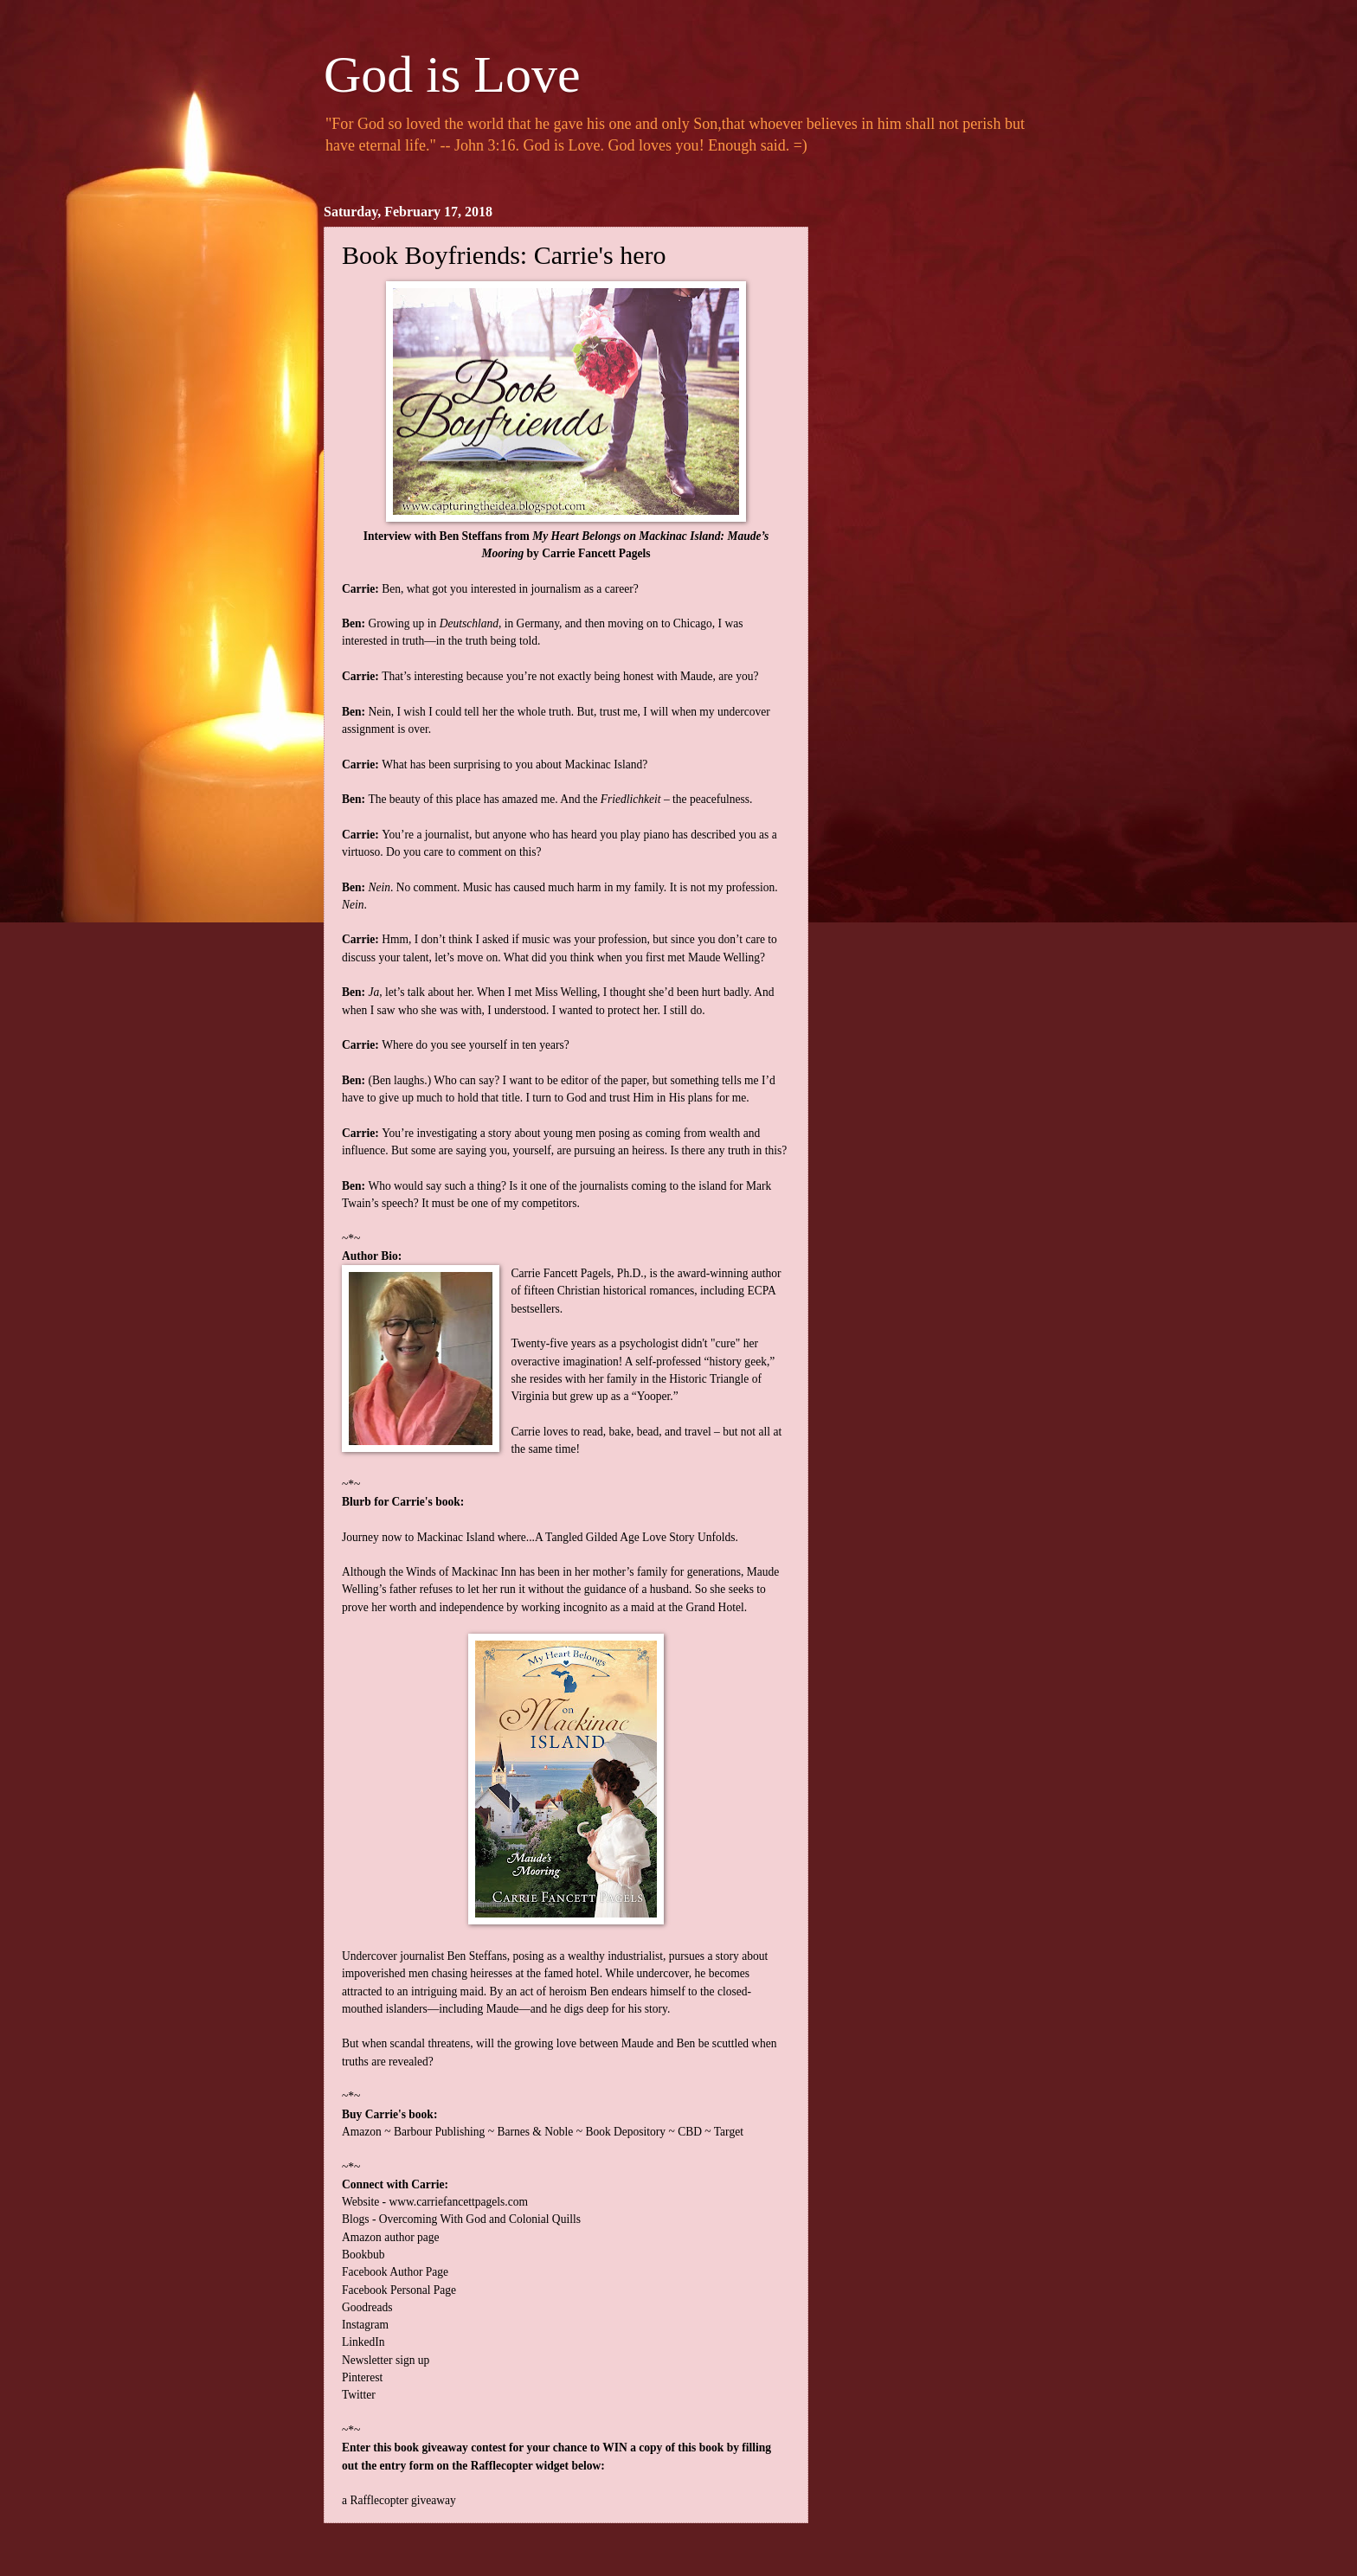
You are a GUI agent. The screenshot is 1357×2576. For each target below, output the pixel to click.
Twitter (359, 2394)
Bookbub (363, 2254)
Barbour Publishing (440, 2131)
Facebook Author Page (395, 2271)
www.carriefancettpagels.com (458, 2201)
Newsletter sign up (385, 2360)
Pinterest (362, 2377)
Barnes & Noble (535, 2131)
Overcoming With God (432, 2219)
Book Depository (625, 2131)
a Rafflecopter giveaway (399, 2500)
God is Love (452, 74)
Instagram (365, 2324)
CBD (690, 2131)
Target (728, 2131)
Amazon (362, 2131)
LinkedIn (363, 2341)
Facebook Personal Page (399, 2290)
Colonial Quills (545, 2219)
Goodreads (367, 2307)
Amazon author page (391, 2237)
